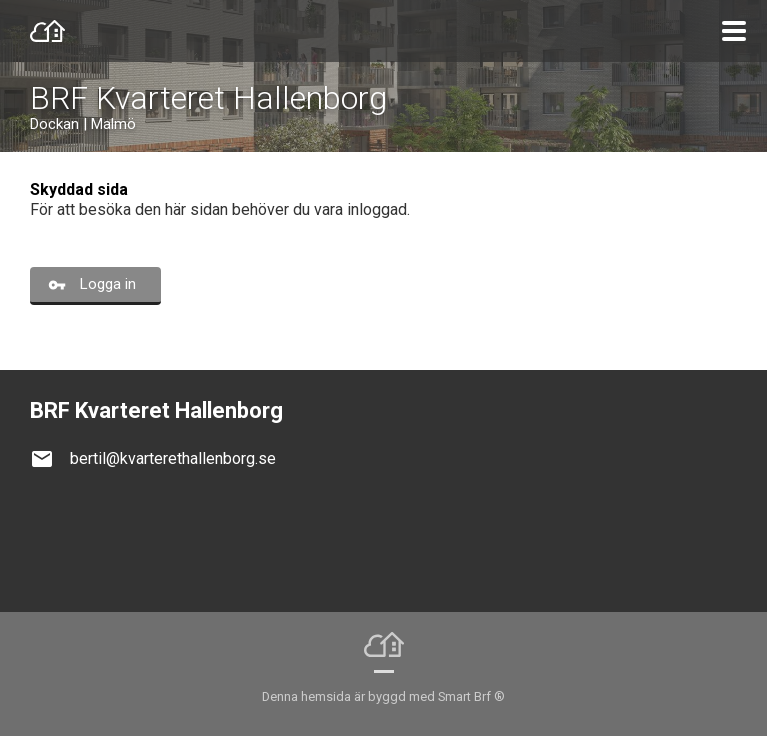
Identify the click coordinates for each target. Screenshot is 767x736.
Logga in (108, 284)
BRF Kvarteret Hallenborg (208, 98)
